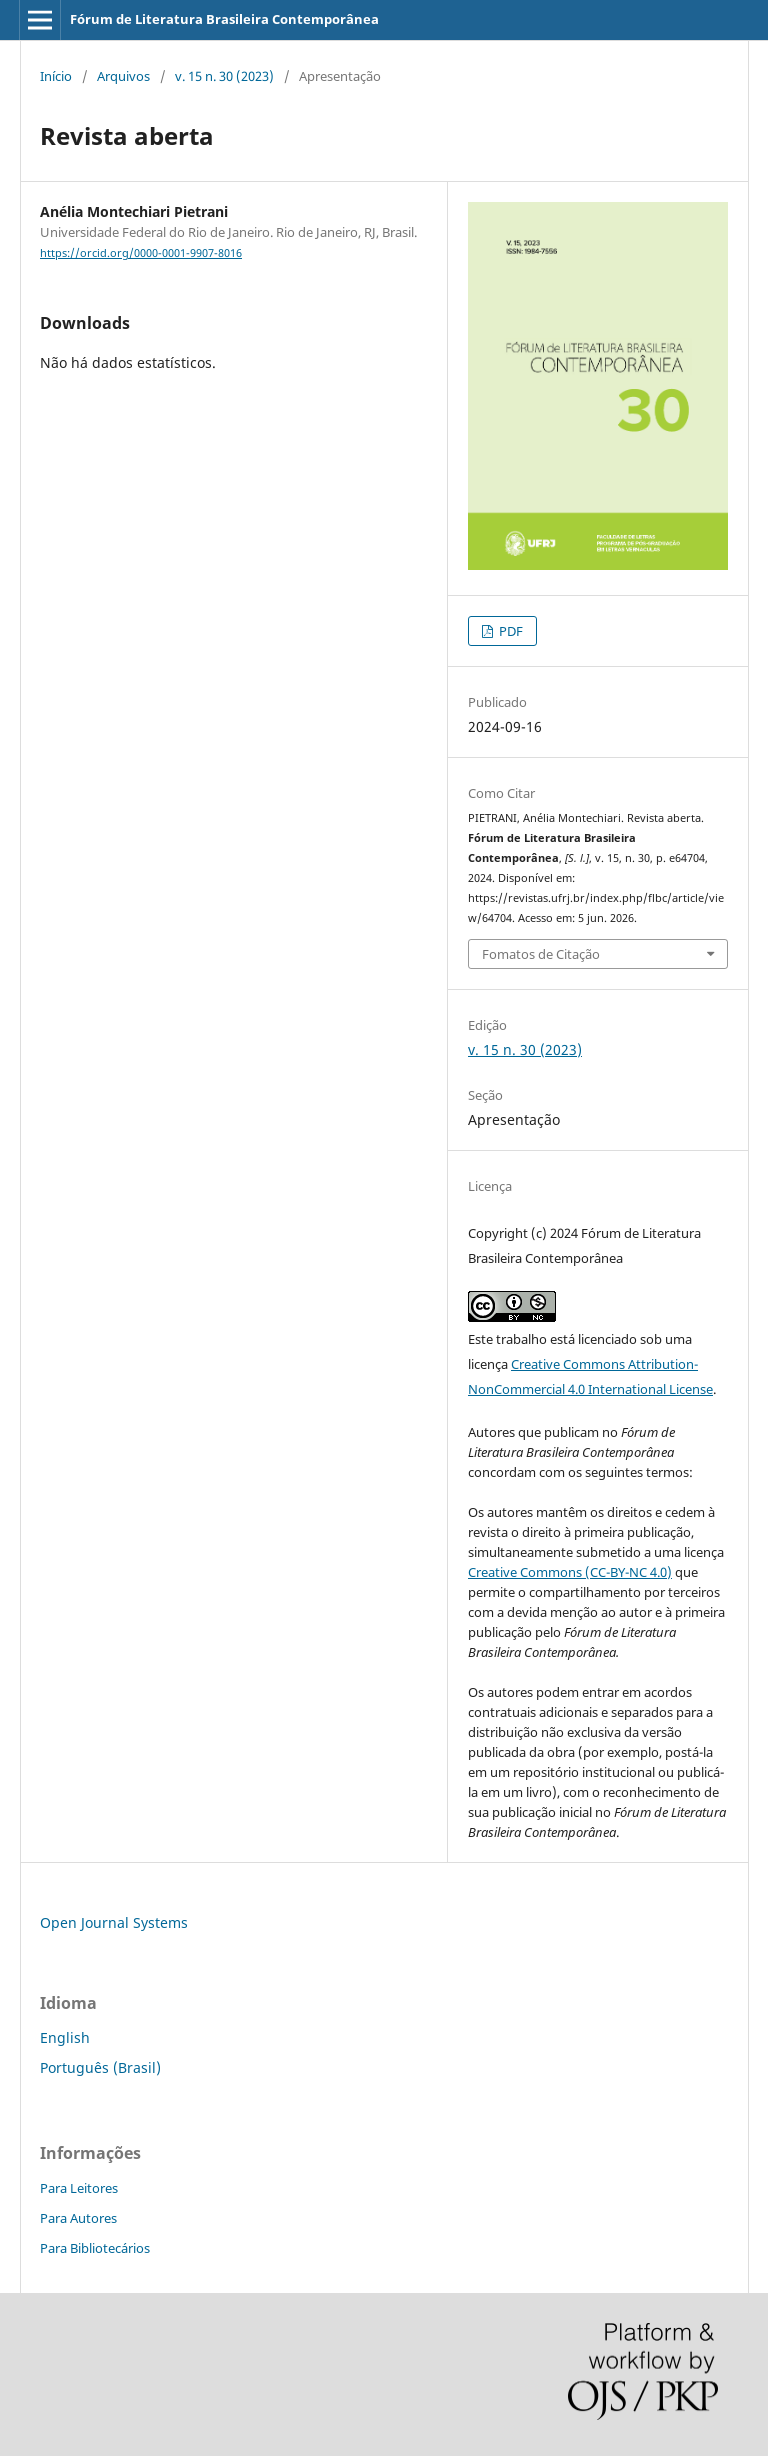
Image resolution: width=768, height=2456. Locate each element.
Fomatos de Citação (541, 954)
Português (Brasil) (100, 2067)
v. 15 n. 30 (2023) (224, 76)
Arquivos (123, 76)
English (65, 2037)
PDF (509, 631)
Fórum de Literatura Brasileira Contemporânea (224, 19)
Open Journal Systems (114, 1922)
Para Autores (78, 2218)
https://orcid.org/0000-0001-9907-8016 (141, 253)
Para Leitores (79, 2188)
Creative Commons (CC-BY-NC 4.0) (570, 1572)
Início (56, 76)
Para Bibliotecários (95, 2248)
